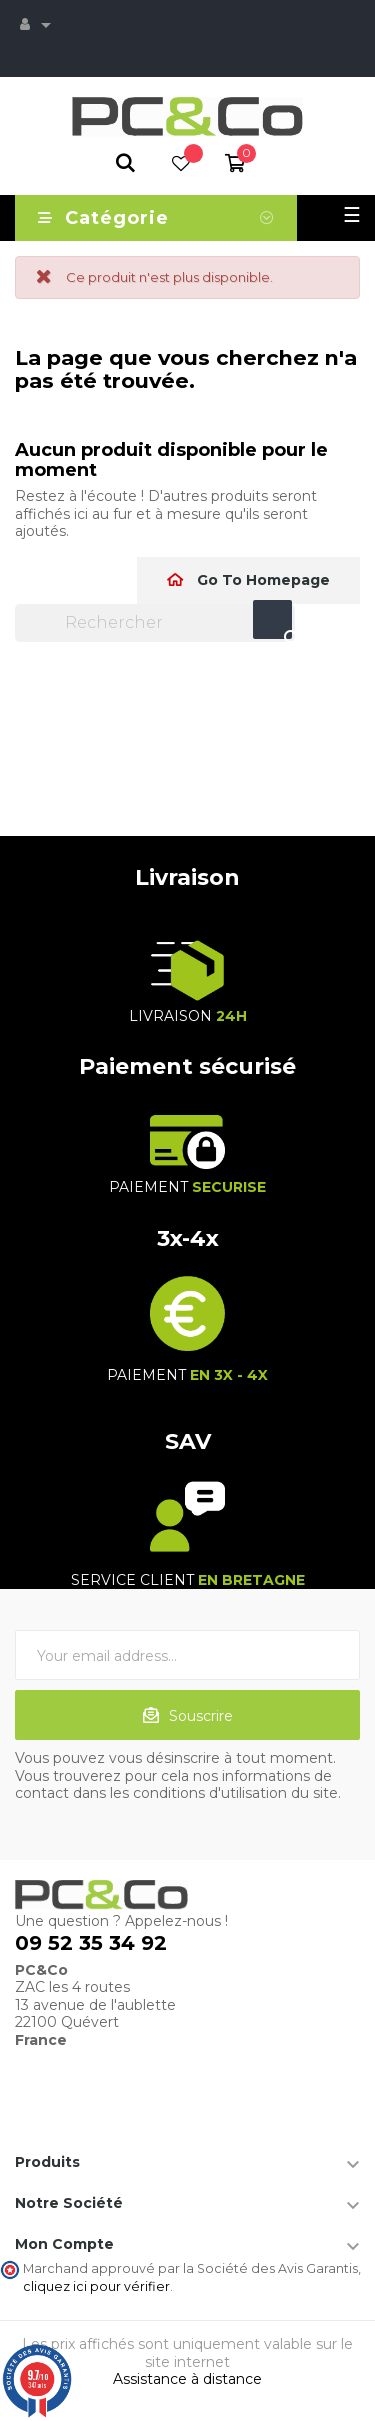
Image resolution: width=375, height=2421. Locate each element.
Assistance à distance (187, 2379)
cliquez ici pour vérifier (96, 2286)
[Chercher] (155, 623)
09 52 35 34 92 (91, 1943)
